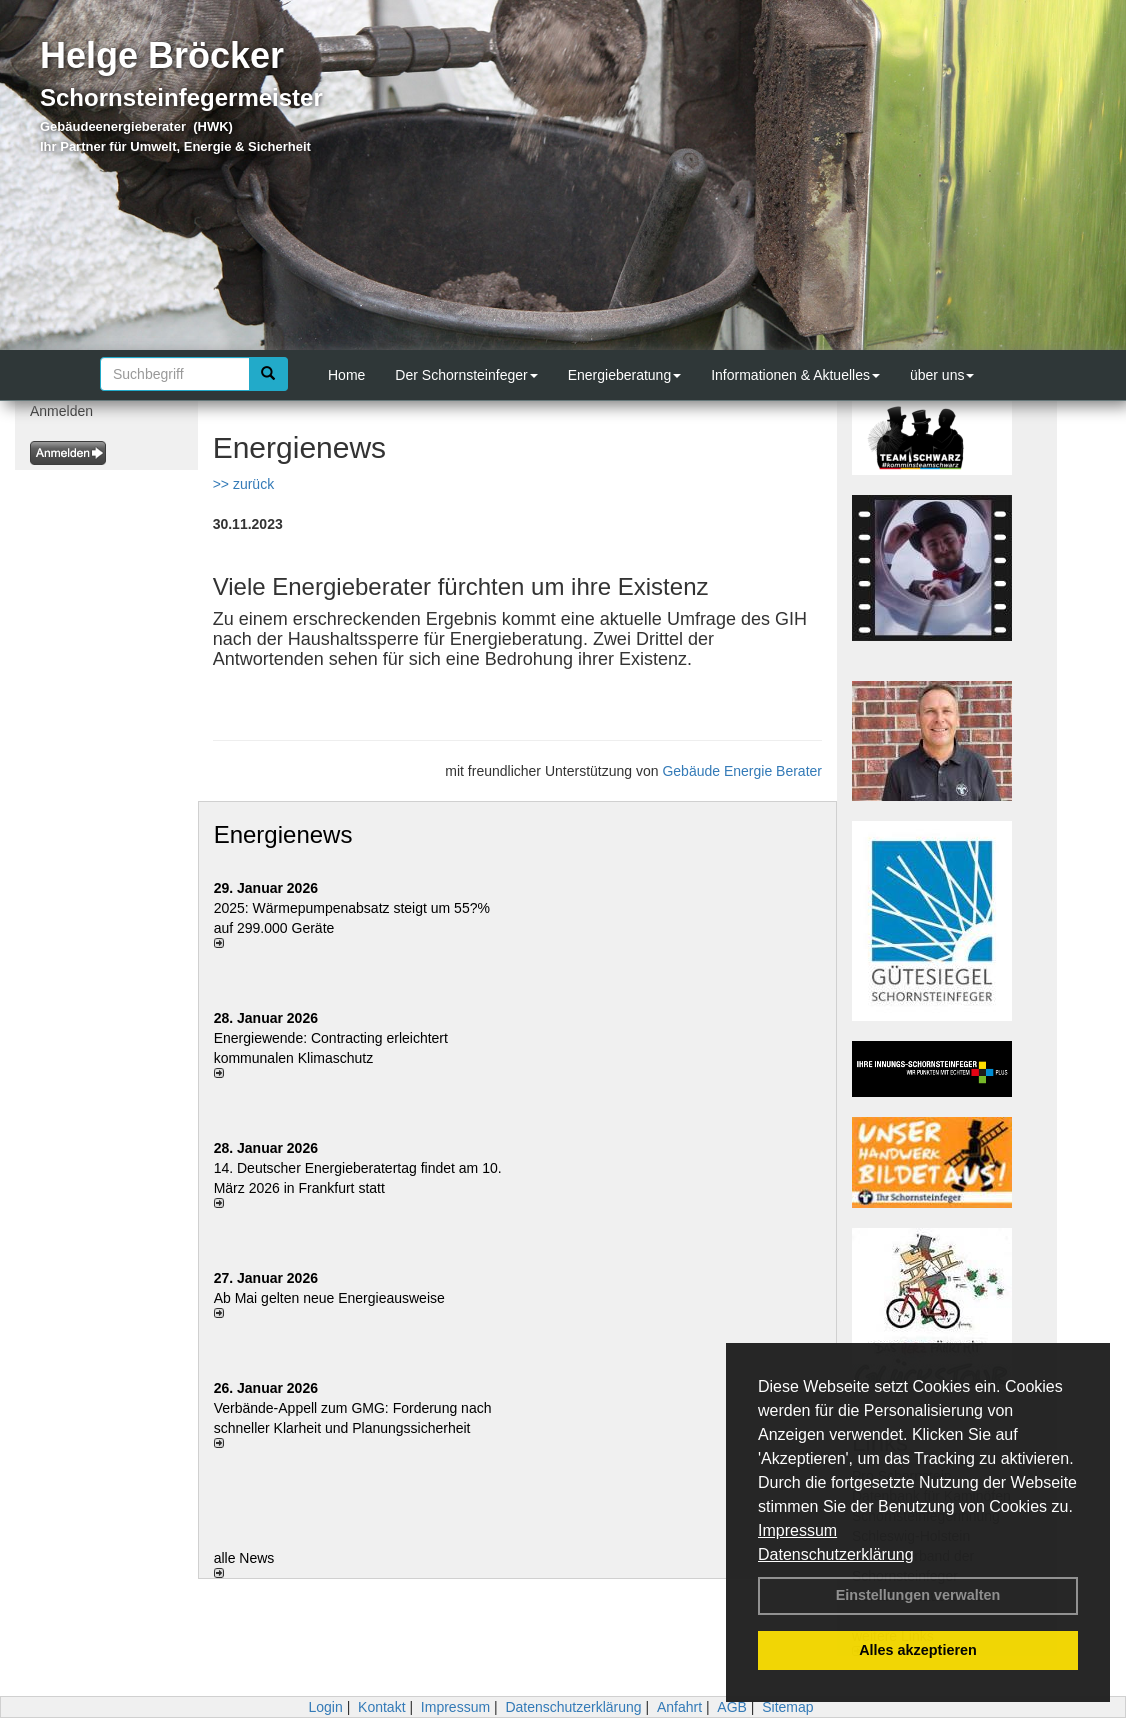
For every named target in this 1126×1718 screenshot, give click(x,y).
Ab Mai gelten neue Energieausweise (329, 1298)
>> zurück (243, 484)
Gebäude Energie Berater (742, 771)
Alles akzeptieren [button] (918, 1650)
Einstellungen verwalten (918, 1595)
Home (346, 375)
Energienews (283, 834)
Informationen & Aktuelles (795, 375)
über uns (942, 375)
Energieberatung (625, 375)
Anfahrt (679, 1707)
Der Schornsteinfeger (466, 375)
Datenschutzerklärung (836, 1554)
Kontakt (381, 1707)
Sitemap (787, 1707)
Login (325, 1707)
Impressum (797, 1530)
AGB (732, 1707)
